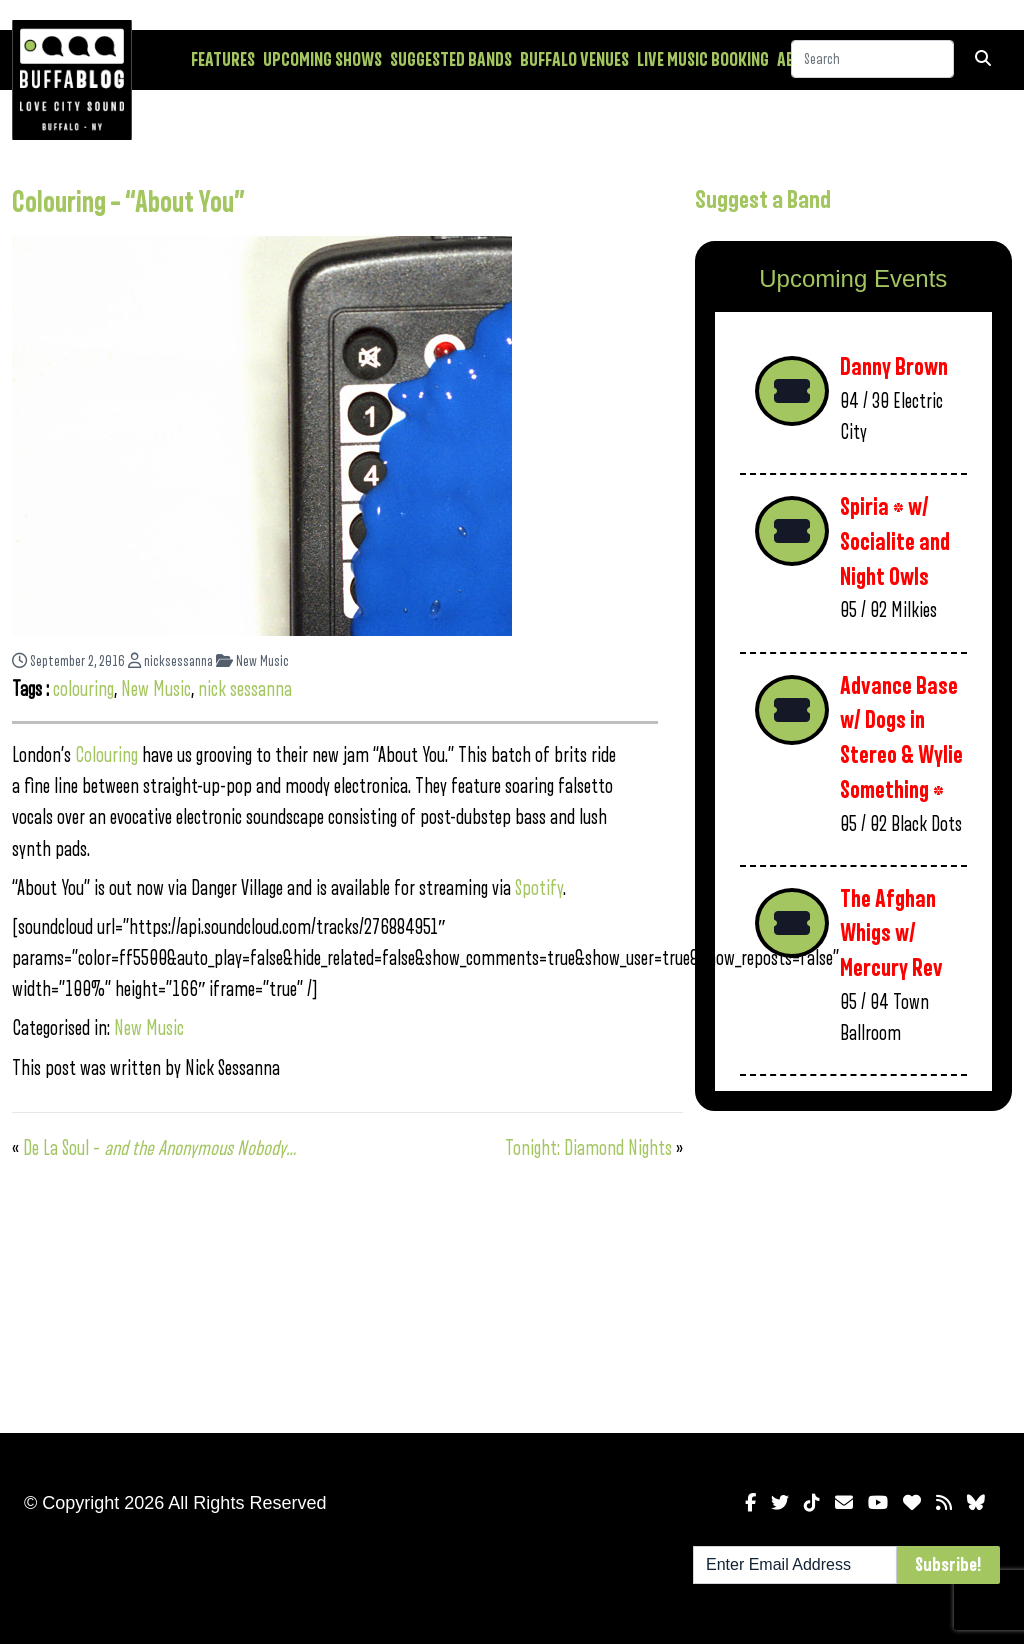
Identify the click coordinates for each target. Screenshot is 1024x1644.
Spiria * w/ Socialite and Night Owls (895, 542)
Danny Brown (894, 367)
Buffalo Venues (574, 60)
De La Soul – (159, 1148)
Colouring (108, 755)
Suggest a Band (763, 200)
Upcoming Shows (322, 60)
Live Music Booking (703, 60)
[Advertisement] (853, 1268)
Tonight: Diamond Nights (588, 1148)
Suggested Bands (451, 60)
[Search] (872, 59)
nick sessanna (245, 689)
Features (223, 60)
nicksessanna (170, 661)
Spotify (539, 888)
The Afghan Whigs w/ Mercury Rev (891, 934)
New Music (252, 661)
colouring (83, 689)
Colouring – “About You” (128, 203)
